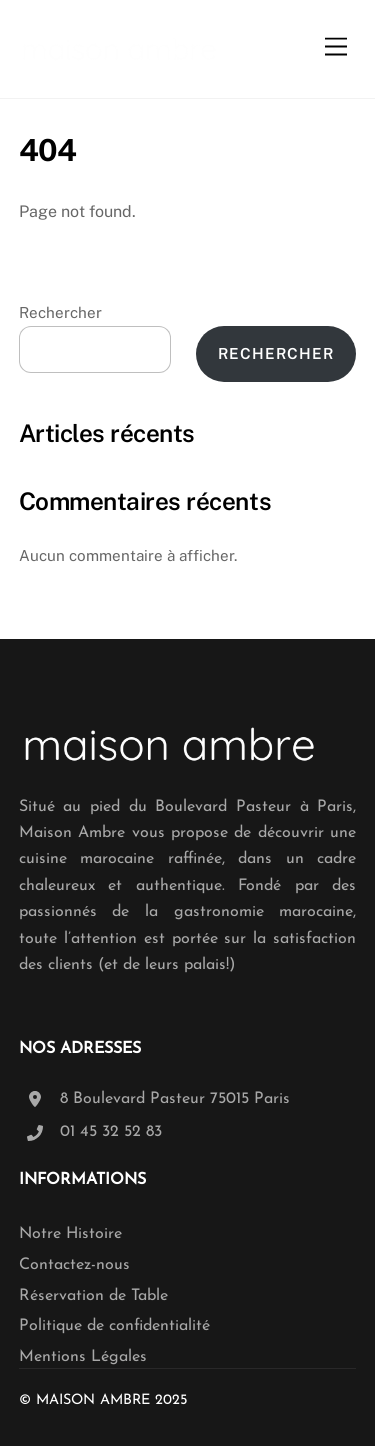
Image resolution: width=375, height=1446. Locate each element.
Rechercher (60, 312)
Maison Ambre (93, 1400)
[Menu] (336, 47)
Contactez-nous (74, 1265)
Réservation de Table (93, 1296)
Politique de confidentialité (114, 1326)
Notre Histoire (70, 1234)
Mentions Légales (83, 1357)
